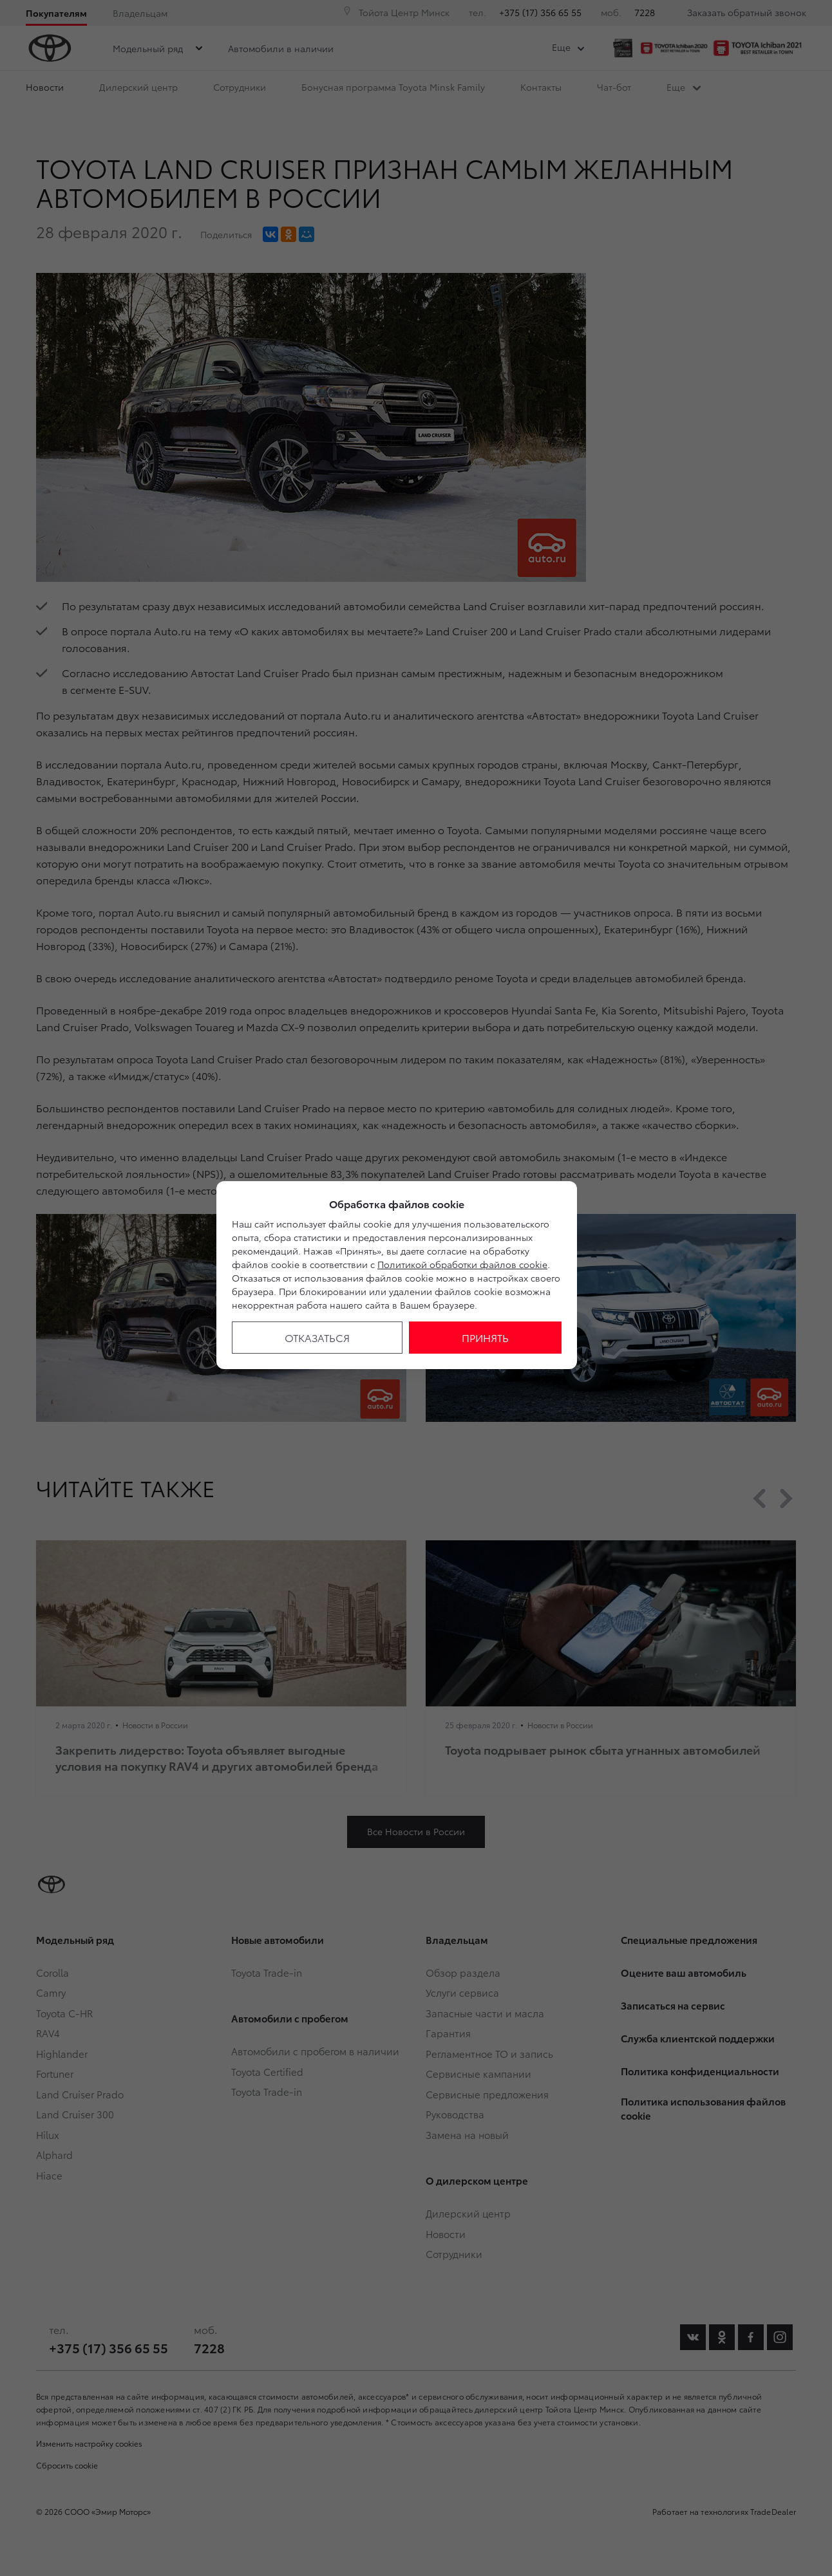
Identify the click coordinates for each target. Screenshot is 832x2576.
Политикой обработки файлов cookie (462, 1264)
